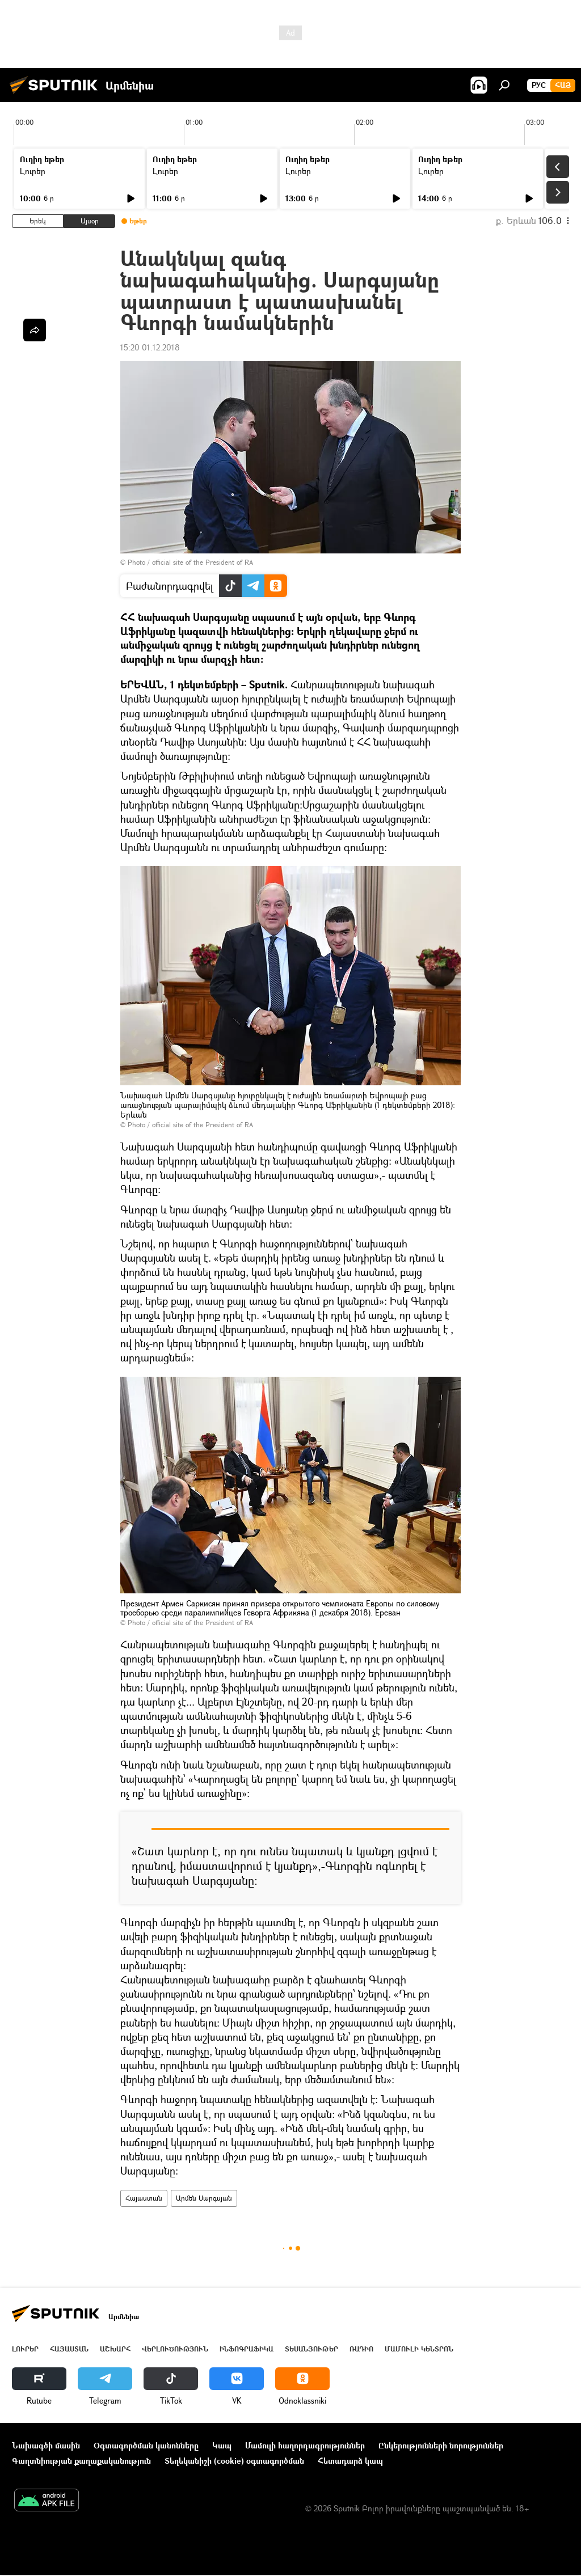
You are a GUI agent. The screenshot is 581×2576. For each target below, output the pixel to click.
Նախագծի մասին (46, 2445)
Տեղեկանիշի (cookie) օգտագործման (234, 2460)
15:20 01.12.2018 (150, 347)
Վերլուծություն (175, 2349)
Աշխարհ (115, 2349)
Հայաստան (143, 2198)
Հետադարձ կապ (350, 2460)
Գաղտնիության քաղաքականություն (81, 2460)
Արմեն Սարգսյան (204, 2198)
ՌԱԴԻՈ (361, 2349)
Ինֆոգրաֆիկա (246, 2349)
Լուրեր (32, 171)
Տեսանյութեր (311, 2349)
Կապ (221, 2445)
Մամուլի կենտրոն (419, 2349)
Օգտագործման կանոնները (146, 2445)
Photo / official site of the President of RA (190, 562)
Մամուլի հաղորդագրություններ (305, 2445)
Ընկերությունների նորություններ (440, 2445)
